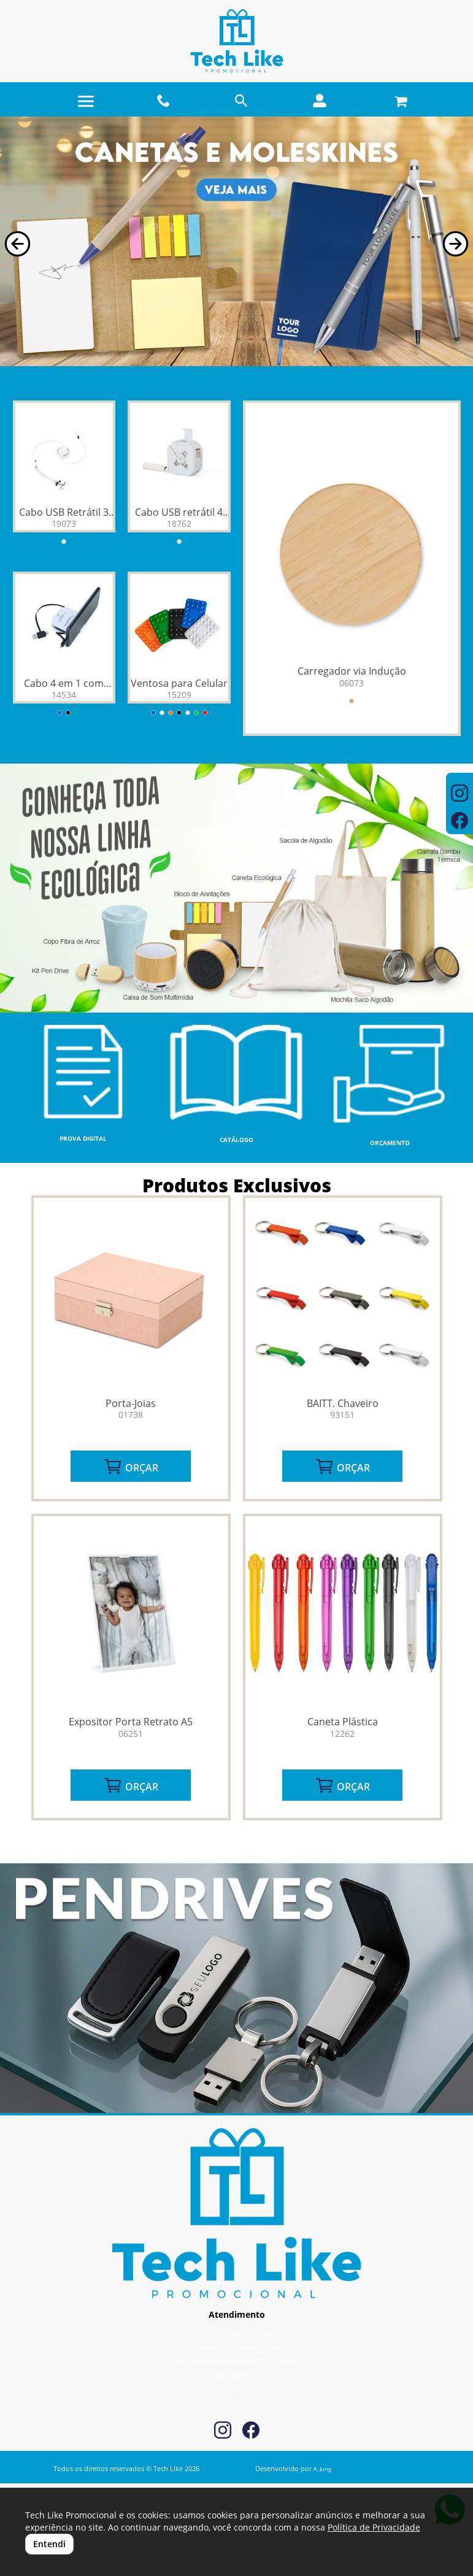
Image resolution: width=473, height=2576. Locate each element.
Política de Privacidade (374, 2527)
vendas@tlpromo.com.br (236, 2347)
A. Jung (322, 2469)
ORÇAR (130, 1466)
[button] (17, 243)
